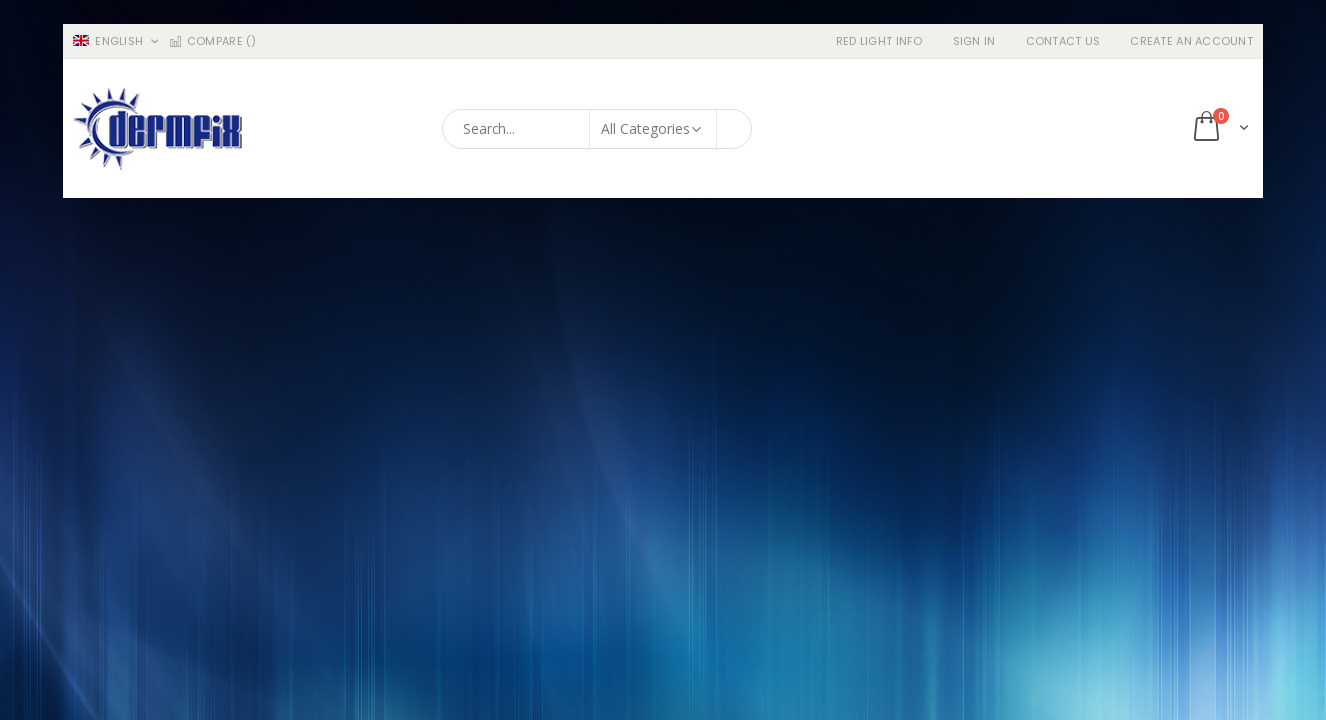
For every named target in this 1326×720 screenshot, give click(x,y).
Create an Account (1191, 41)
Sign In (974, 41)
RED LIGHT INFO (879, 41)
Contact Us (1063, 41)
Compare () (212, 41)
